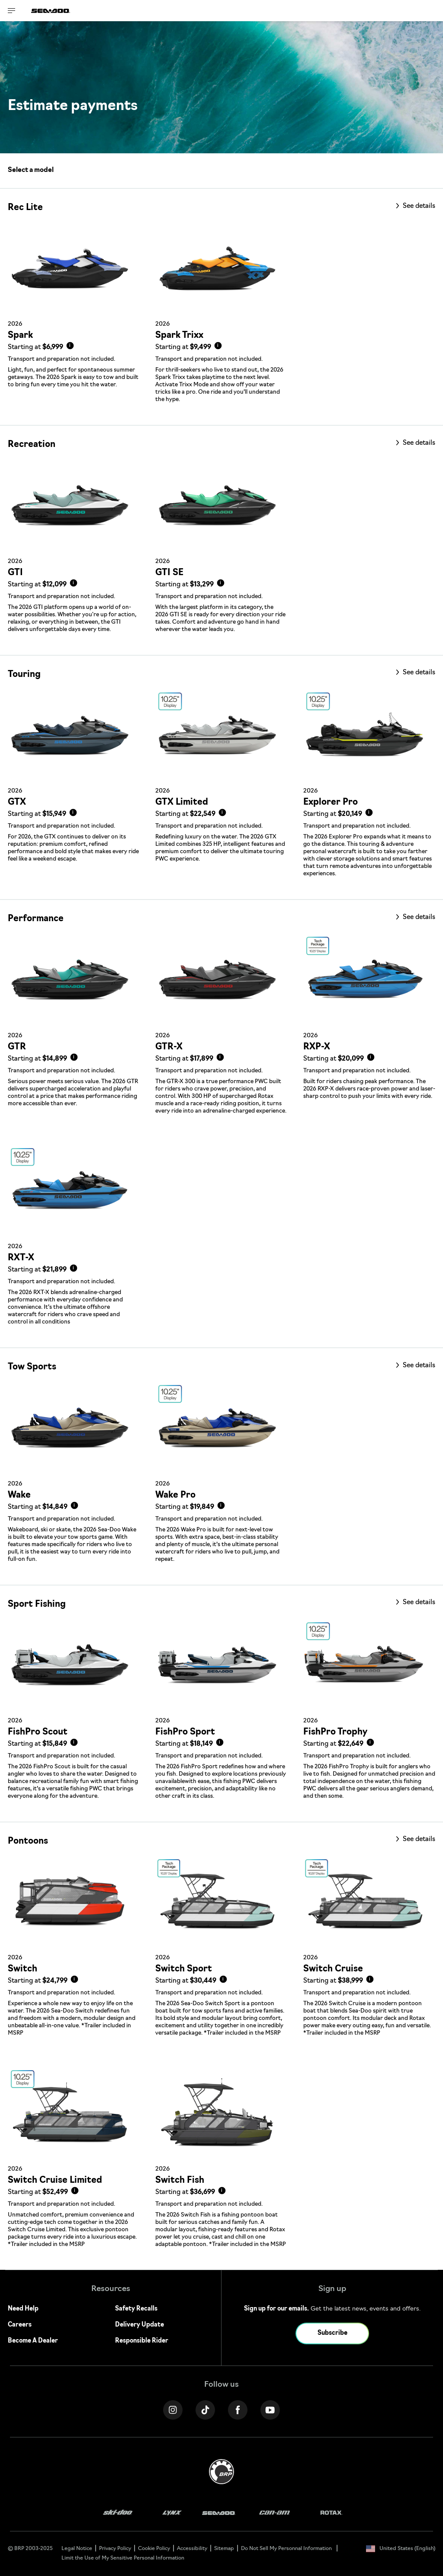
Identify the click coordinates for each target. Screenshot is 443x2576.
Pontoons (28, 1841)
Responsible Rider (141, 2341)
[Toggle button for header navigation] (11, 10)
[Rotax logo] (331, 2513)
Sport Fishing (37, 1604)
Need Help (23, 2309)
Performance (36, 919)
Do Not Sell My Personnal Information (286, 2548)
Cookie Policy (154, 2548)
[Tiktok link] (205, 2410)
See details (418, 206)
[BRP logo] (221, 2472)
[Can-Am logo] (274, 2513)
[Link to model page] (74, 319)
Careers (20, 2325)
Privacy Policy (115, 2548)
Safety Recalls (136, 2309)
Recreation (31, 444)
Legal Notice (76, 2548)
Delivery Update (139, 2325)
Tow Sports (32, 1367)
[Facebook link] (237, 2410)
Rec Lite (25, 208)
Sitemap (224, 2548)
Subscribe (332, 2333)
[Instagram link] (173, 2410)
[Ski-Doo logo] (118, 2513)
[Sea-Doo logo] (50, 10)
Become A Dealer (33, 2341)
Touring (24, 674)
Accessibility (192, 2548)
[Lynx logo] (172, 2513)
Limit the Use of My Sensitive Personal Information (122, 2558)
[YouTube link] (270, 2410)
